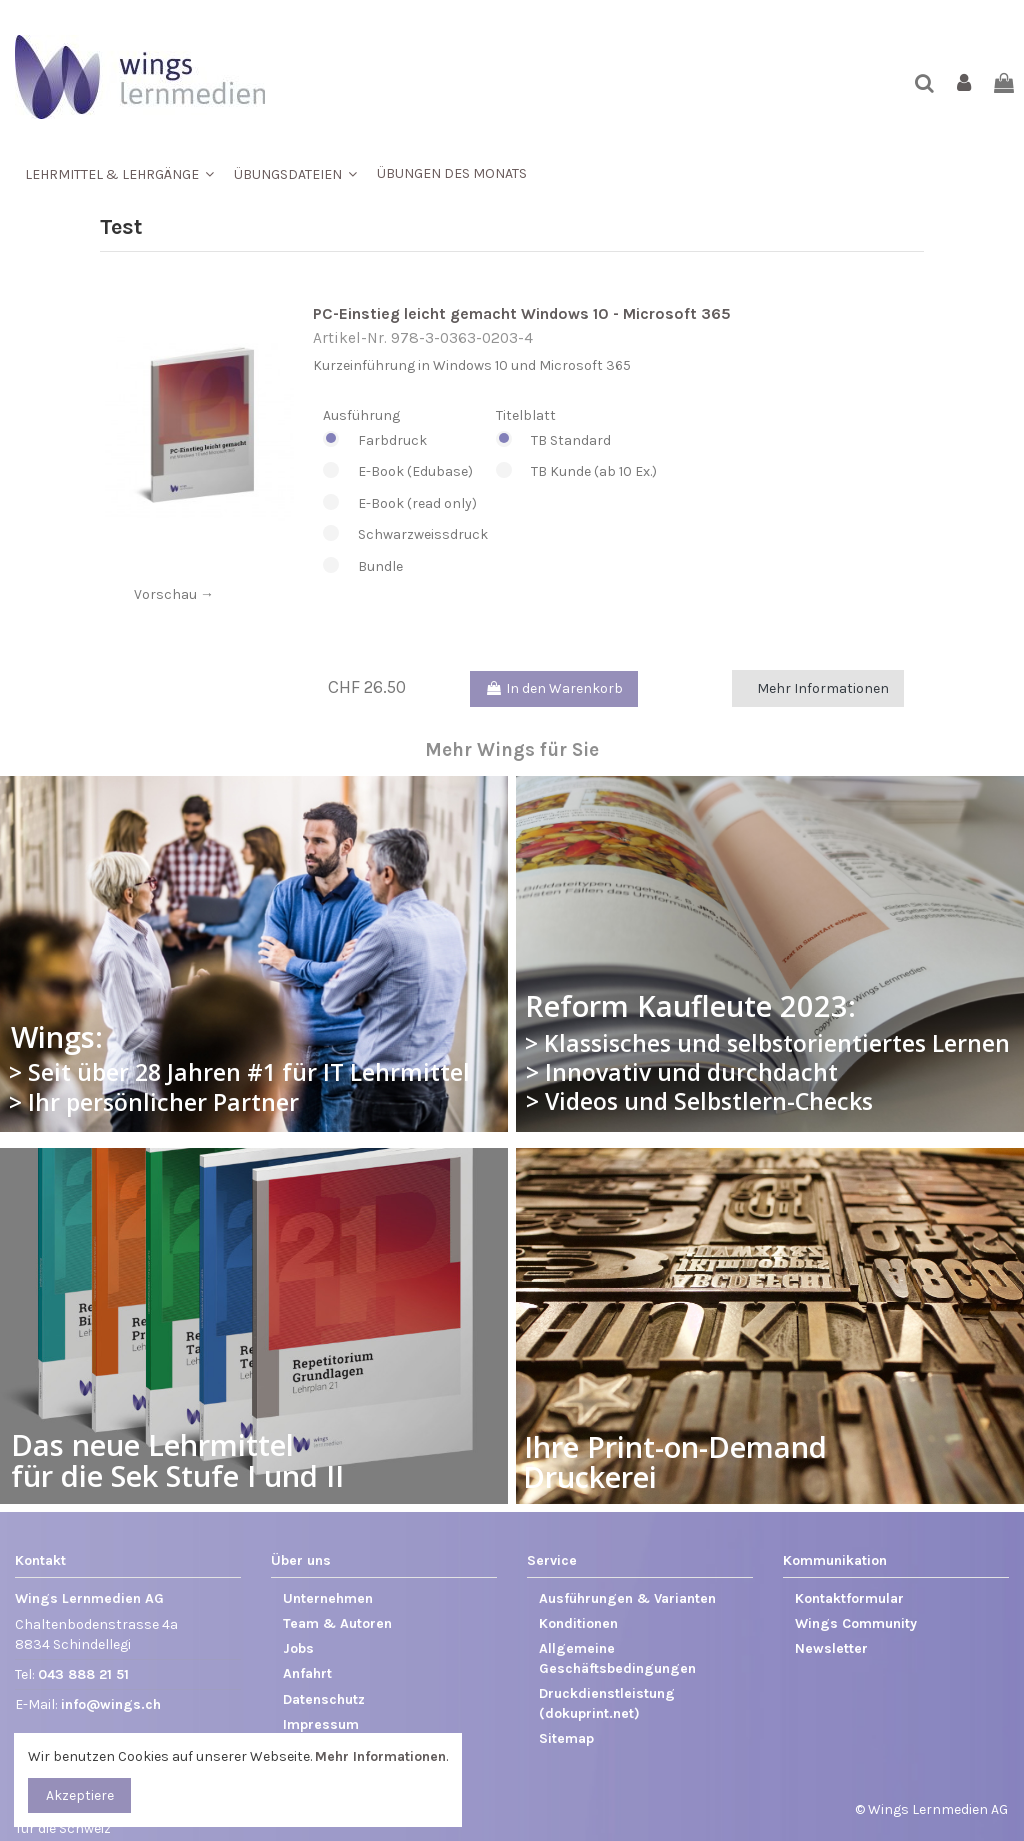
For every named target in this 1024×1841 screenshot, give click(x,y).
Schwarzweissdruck (405, 535)
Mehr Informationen (823, 688)
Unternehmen (328, 1598)
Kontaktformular (849, 1598)
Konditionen (578, 1623)
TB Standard (576, 441)
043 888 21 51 (83, 1674)
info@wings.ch (111, 1704)
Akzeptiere (80, 1795)
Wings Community (856, 1623)
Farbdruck (405, 441)
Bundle (405, 567)
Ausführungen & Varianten (627, 1598)
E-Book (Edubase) (405, 472)
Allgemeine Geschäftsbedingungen (617, 1658)
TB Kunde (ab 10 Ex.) (576, 472)
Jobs (298, 1648)
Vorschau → (174, 594)
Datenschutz (324, 1699)
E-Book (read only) (405, 504)
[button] (119, 174)
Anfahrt (307, 1673)
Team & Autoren (337, 1623)
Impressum (321, 1724)
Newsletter (831, 1648)
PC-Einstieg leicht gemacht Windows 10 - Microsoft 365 (522, 314)
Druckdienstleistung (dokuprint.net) (607, 1703)
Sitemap (566, 1738)
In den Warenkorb (554, 688)
